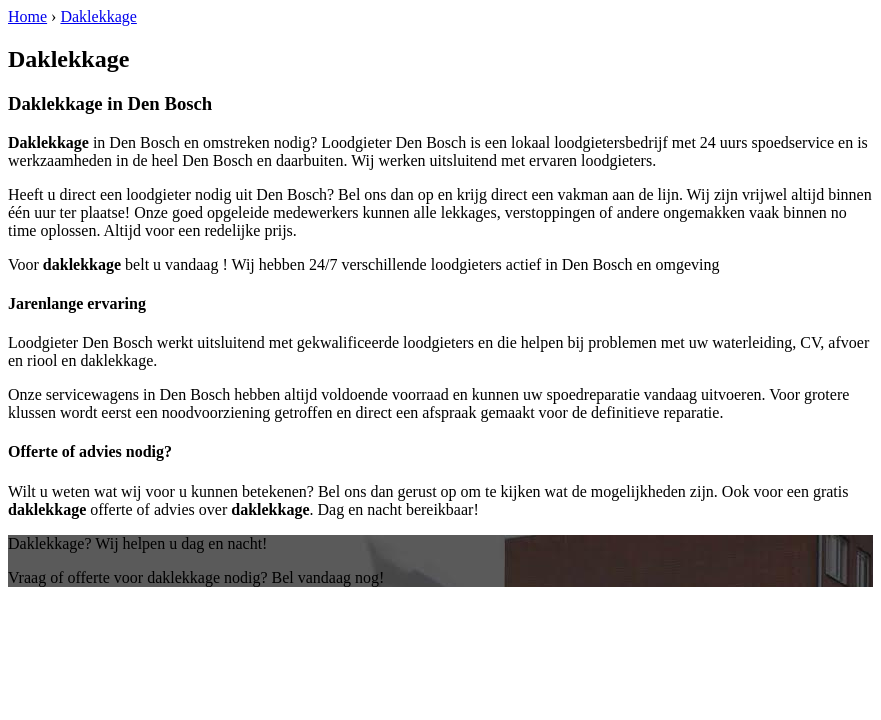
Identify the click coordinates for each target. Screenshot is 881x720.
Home (27, 16)
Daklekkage (98, 16)
